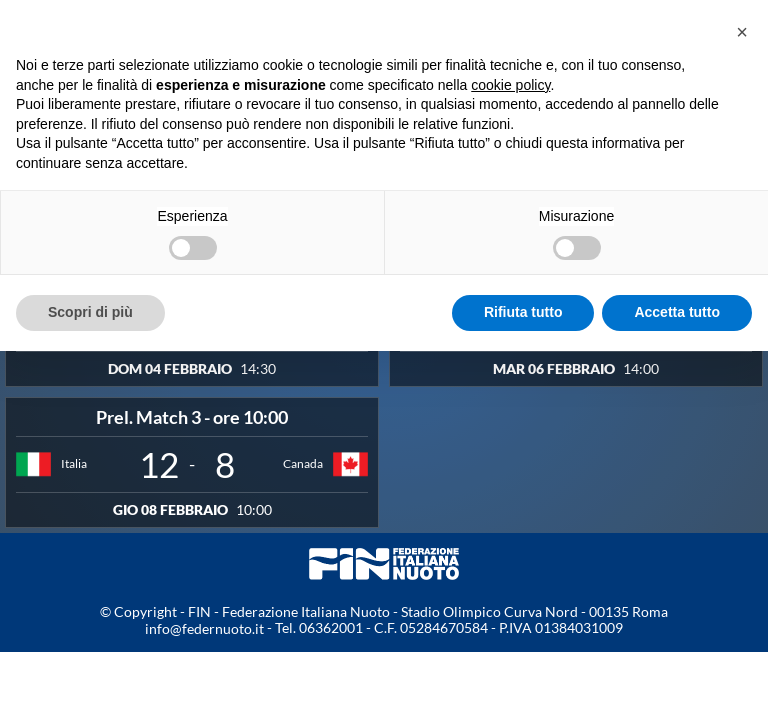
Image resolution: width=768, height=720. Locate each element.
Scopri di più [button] (90, 312)
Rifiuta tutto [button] (523, 312)
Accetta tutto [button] (677, 312)
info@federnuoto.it (204, 628)
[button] (742, 32)
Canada (303, 463)
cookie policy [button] (510, 85)
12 (159, 464)
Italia (74, 463)
